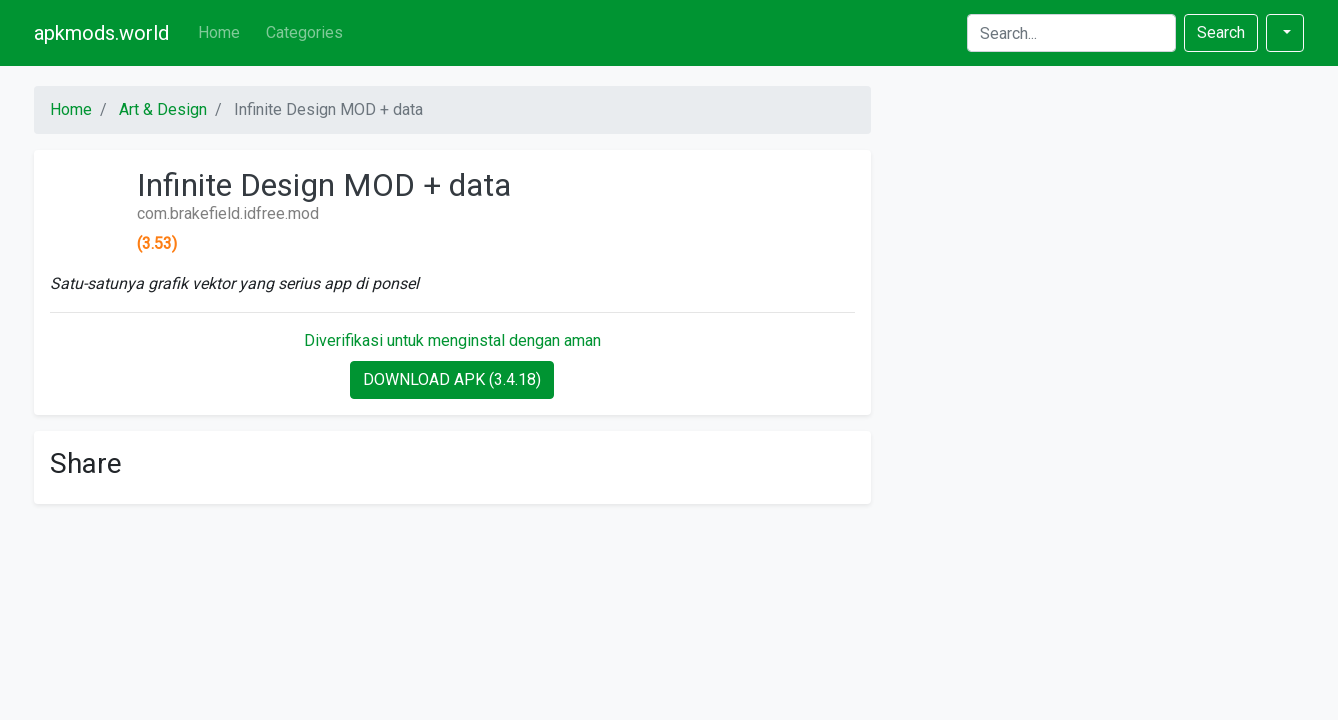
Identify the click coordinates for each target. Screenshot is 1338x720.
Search (1221, 32)
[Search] (1071, 33)
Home (219, 32)
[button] (1285, 33)
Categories (304, 32)
